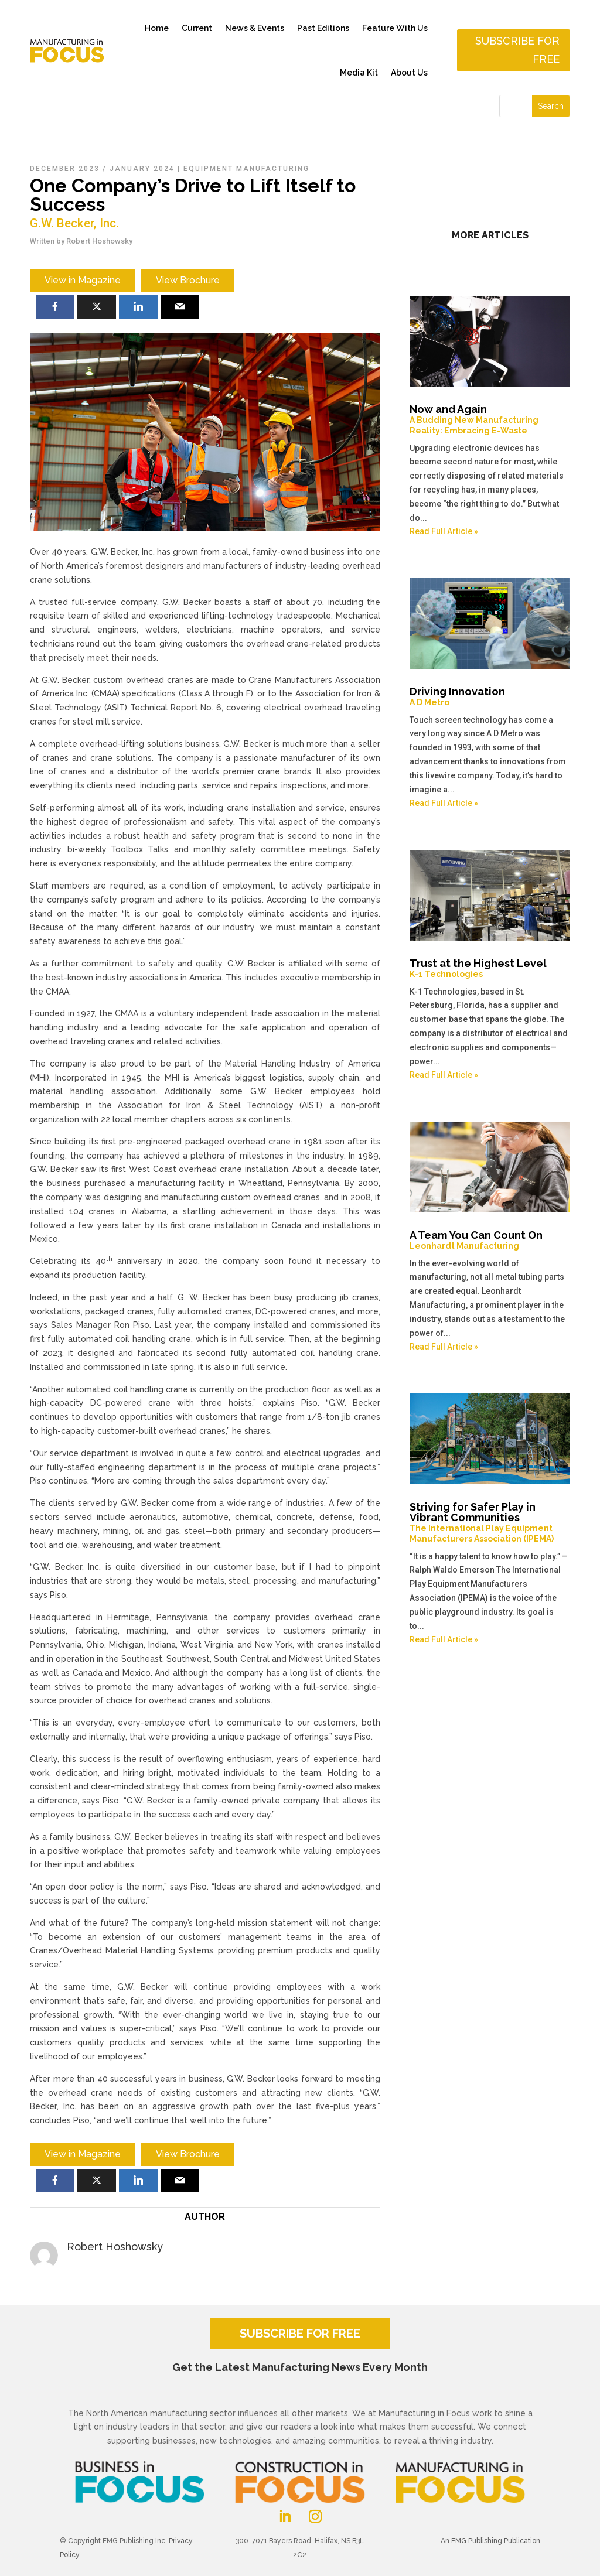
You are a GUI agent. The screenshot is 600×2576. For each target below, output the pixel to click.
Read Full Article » (444, 531)
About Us (409, 72)
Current (197, 28)
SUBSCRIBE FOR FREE (300, 2333)
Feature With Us (395, 28)
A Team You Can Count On (490, 1240)
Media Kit (359, 72)
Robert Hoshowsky (99, 241)
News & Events (254, 28)
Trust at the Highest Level (490, 968)
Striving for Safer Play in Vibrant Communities (490, 1522)
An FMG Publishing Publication (490, 2541)
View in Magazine (83, 280)
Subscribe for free (517, 50)
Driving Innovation (490, 696)
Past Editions (323, 28)
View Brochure (188, 280)
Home (157, 28)
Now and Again (490, 419)
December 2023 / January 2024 (102, 169)
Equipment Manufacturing (246, 169)
